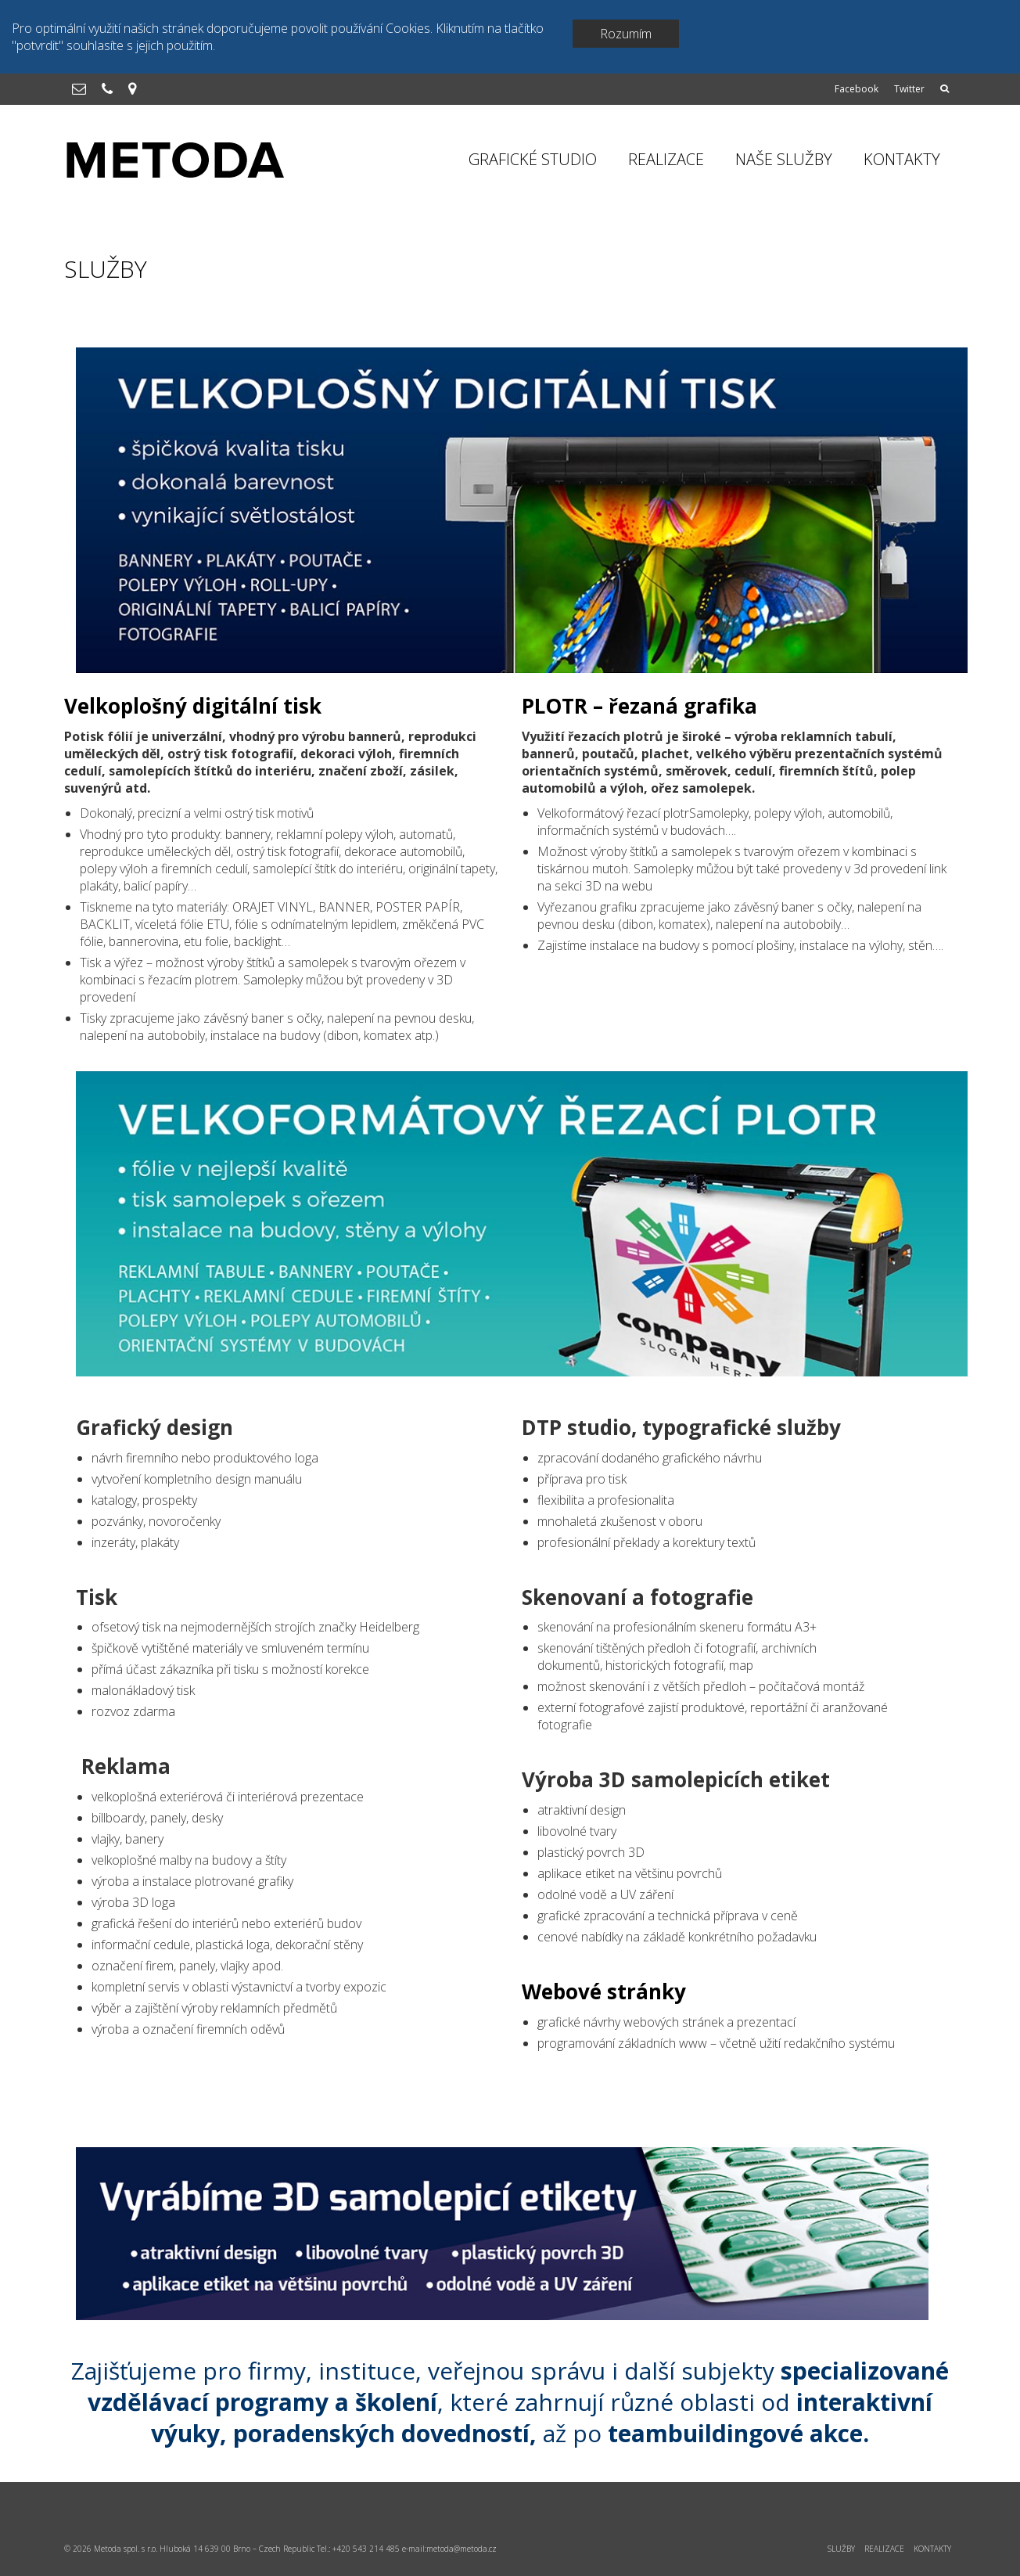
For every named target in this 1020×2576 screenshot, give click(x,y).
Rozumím (626, 33)
